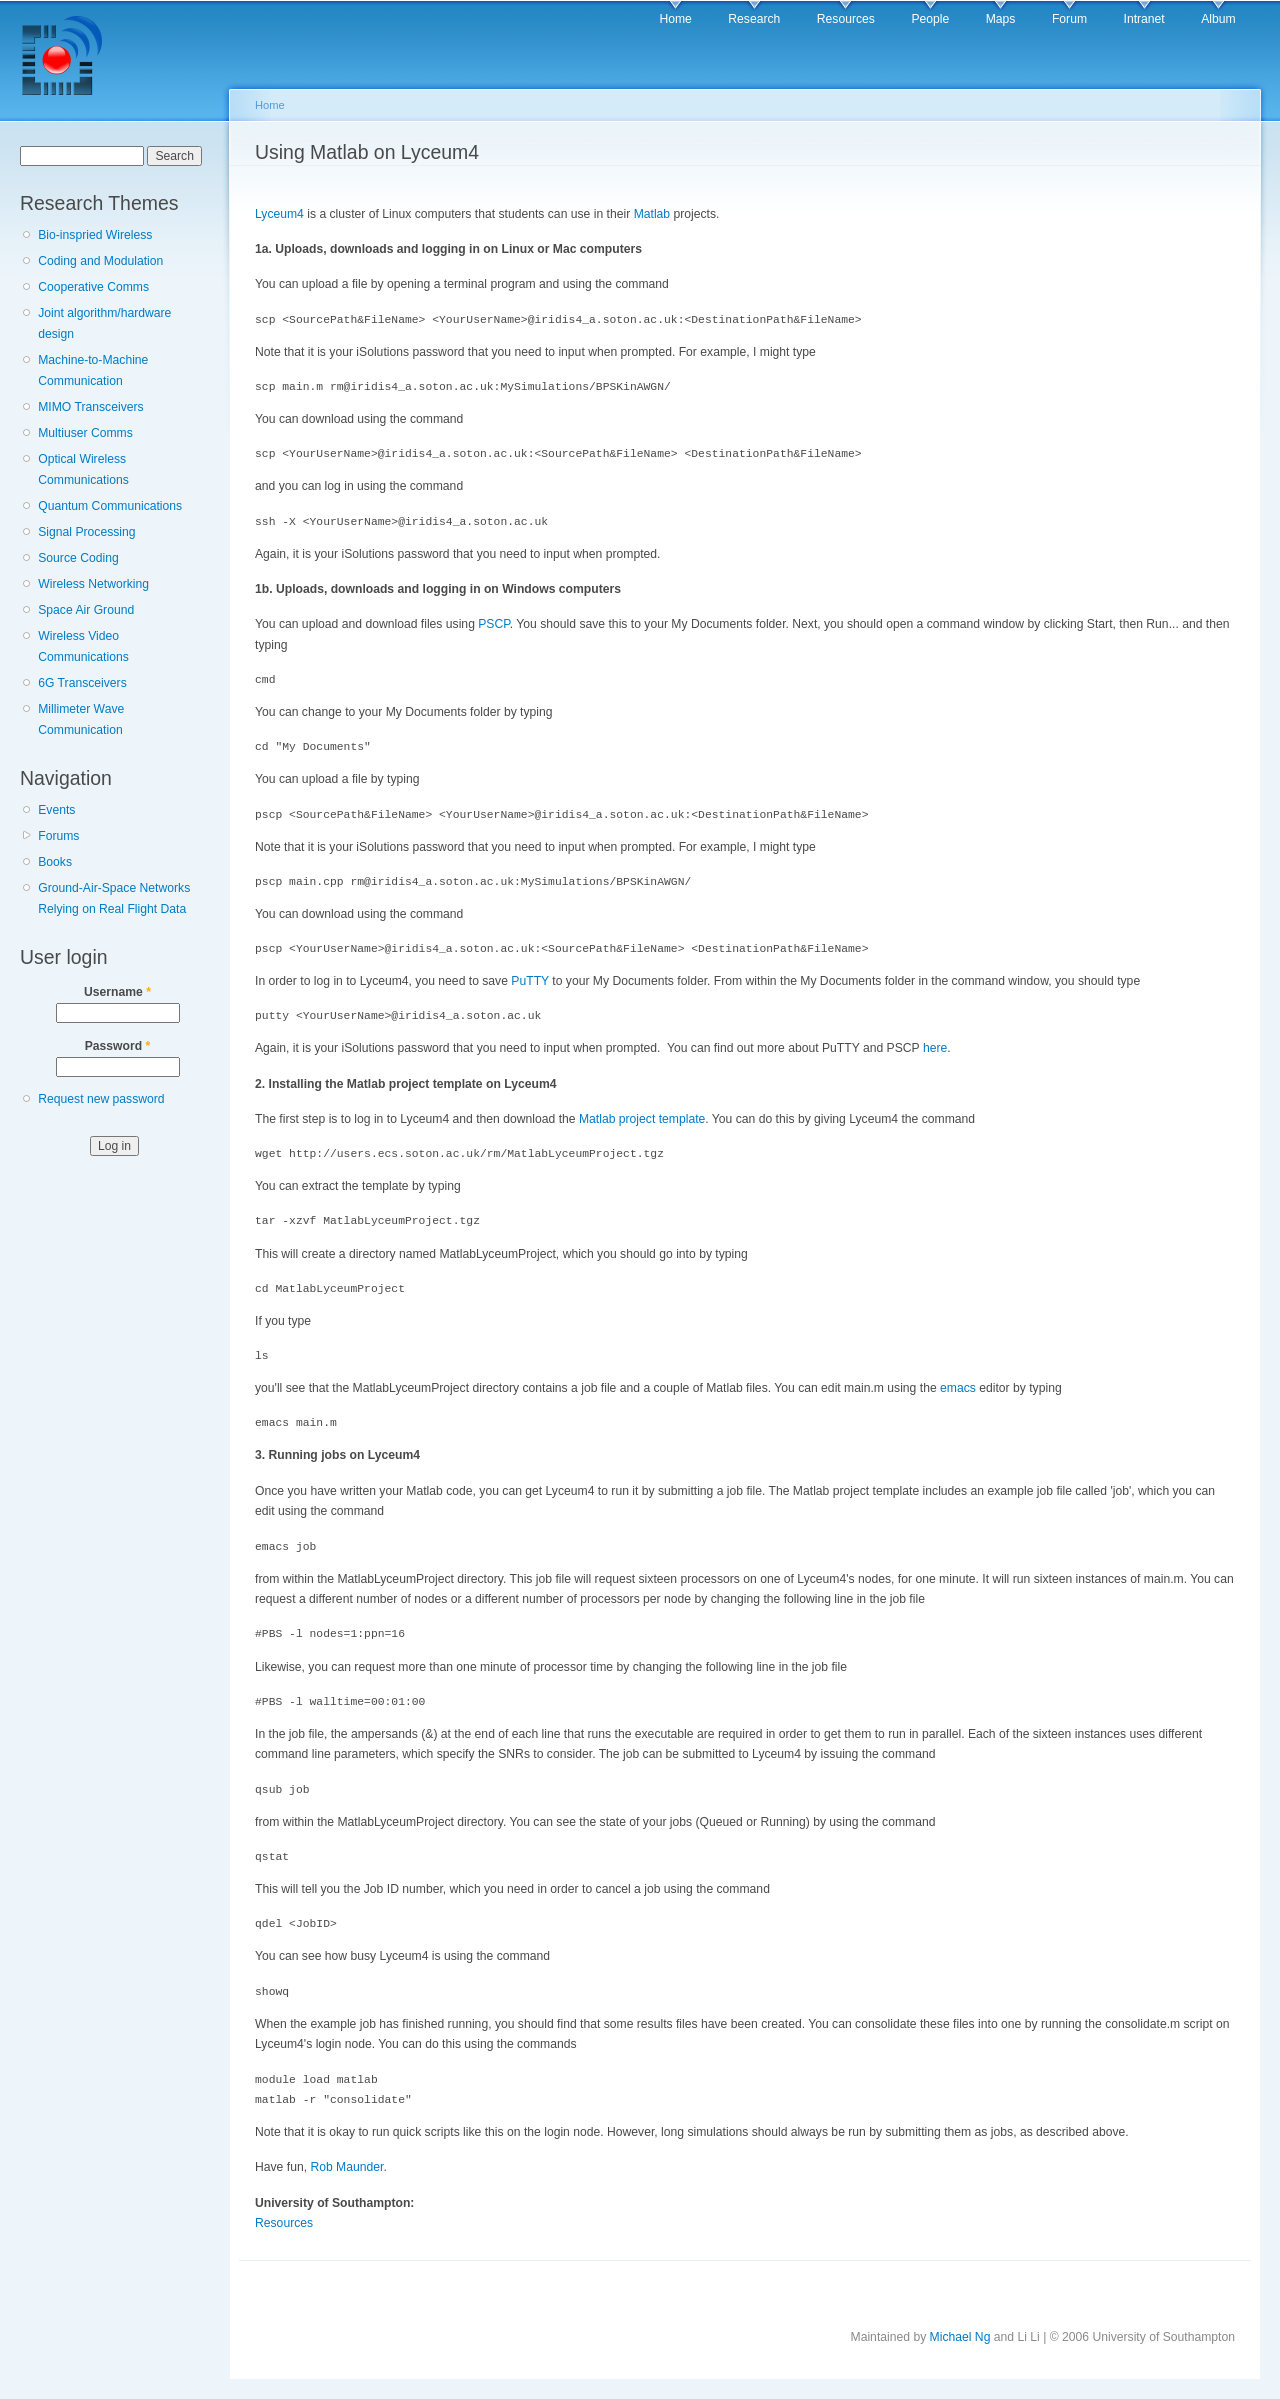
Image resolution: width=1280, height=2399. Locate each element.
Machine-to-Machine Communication (93, 370)
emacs (958, 1388)
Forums (58, 836)
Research (754, 19)
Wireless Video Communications (83, 646)
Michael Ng (960, 2337)
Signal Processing (86, 532)
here (935, 1048)
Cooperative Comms (93, 287)
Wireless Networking (93, 584)
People (930, 19)
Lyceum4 (279, 214)
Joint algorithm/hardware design (104, 323)
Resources (846, 19)
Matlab (652, 214)
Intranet (1144, 19)
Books (55, 862)
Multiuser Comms (85, 433)
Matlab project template (642, 1119)
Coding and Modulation (100, 261)
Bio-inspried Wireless (95, 235)
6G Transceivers (82, 683)
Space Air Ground (86, 610)
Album (1218, 19)
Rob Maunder (346, 2167)
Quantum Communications (110, 506)
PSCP (494, 624)
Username (117, 992)
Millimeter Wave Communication (81, 719)
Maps (1001, 19)
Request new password (101, 1099)
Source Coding (78, 558)
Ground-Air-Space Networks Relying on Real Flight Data (114, 898)
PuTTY (530, 981)
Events (56, 810)
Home (675, 19)
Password (118, 1046)
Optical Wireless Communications (83, 469)
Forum (1069, 19)
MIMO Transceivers (90, 407)
